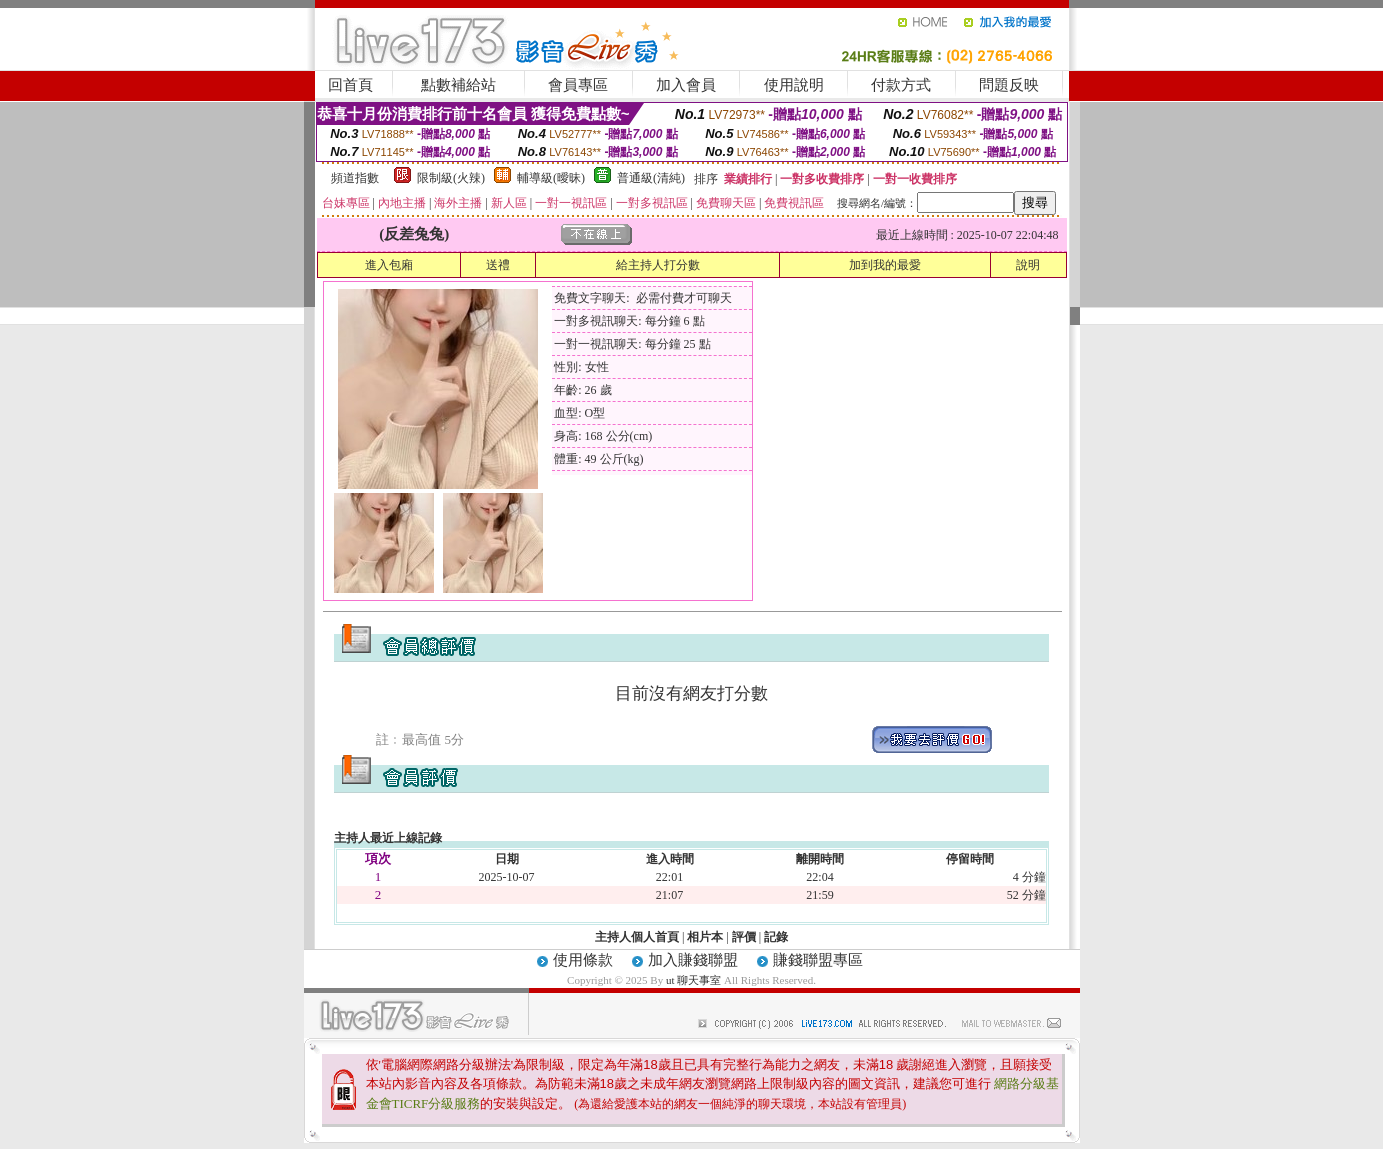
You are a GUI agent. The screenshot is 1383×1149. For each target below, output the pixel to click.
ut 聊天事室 (695, 980)
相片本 (705, 937)
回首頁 (350, 85)
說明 (1028, 265)
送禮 (498, 265)
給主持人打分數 (658, 265)
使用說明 (794, 85)
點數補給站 (458, 85)
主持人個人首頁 (637, 937)
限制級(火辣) (451, 178)
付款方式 (901, 85)
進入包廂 (389, 265)
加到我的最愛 (885, 265)
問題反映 (1009, 85)
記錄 (776, 937)
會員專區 (578, 85)
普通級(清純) (651, 178)
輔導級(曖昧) (551, 178)
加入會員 (686, 85)
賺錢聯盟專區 (818, 960)
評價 (744, 937)
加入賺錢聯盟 (693, 960)
